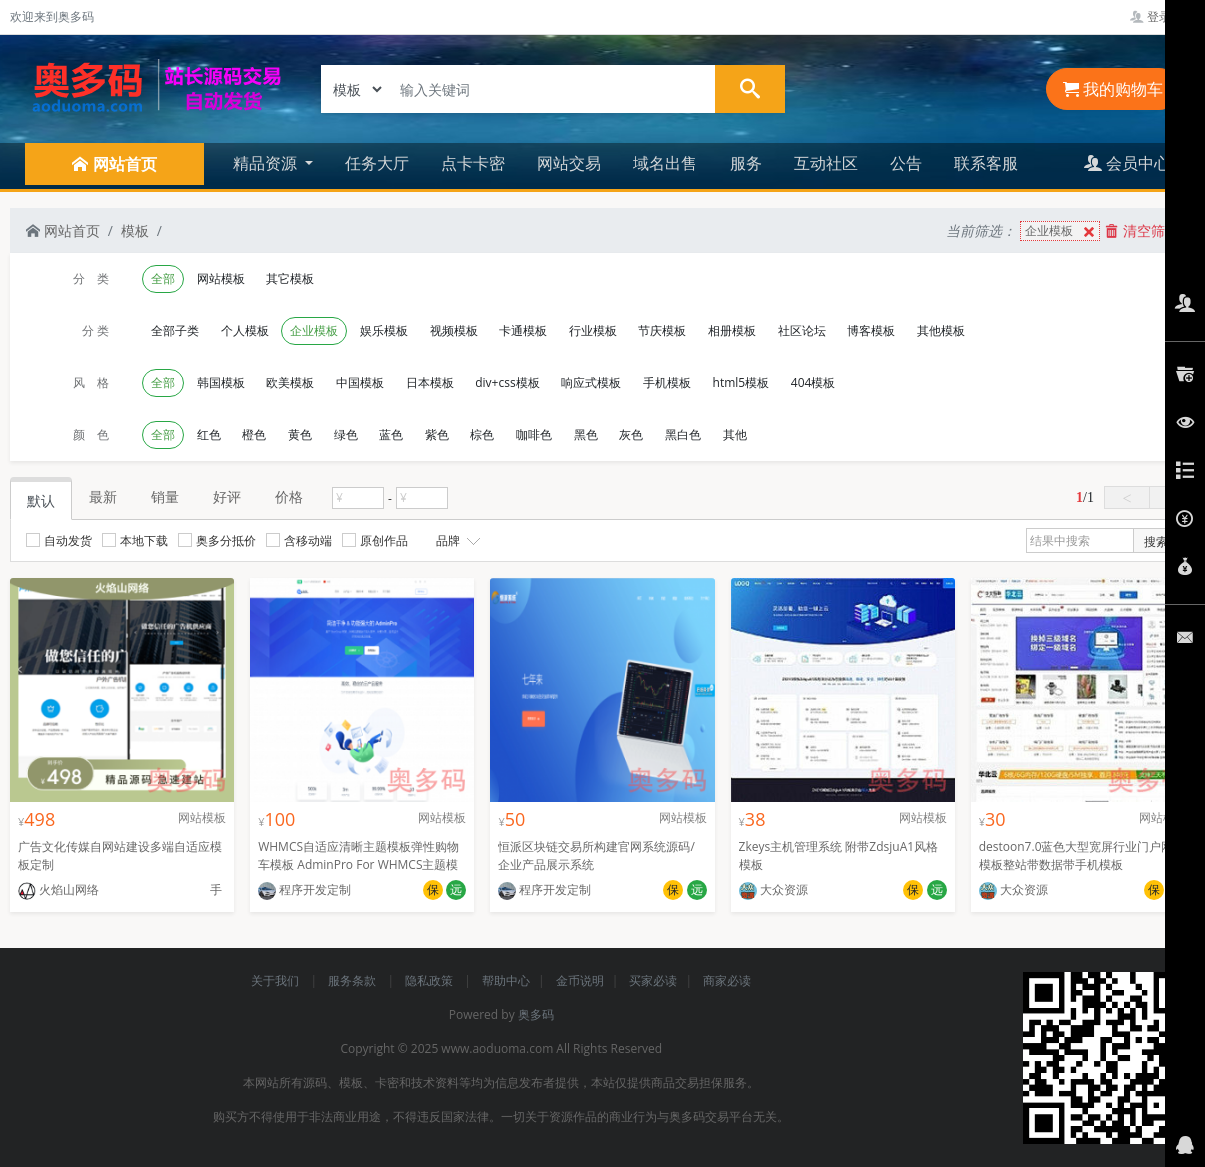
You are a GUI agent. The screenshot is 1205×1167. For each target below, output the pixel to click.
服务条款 (353, 980)
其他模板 (941, 330)
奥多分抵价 (217, 540)
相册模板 (732, 330)
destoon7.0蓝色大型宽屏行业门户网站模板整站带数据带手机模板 (1082, 855)
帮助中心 (506, 980)
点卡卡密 (473, 163)
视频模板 (454, 330)
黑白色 (683, 434)
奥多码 (536, 1014)
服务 (746, 163)
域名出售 (665, 163)
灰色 (631, 434)
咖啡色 (534, 434)
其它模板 (290, 278)
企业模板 (1062, 231)
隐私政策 (430, 980)
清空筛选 (1142, 230)
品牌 (456, 541)
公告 (906, 163)
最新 (103, 496)
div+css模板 (507, 382)
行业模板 (593, 330)
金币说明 (580, 980)
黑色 (586, 434)
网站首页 (63, 230)
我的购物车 (1113, 89)
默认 (41, 500)
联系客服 (986, 163)
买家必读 (653, 980)
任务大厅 (377, 163)
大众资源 (773, 889)
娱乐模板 (384, 330)
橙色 (254, 434)
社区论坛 (802, 330)
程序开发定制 (304, 889)
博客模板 (871, 330)
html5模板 (741, 382)
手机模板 (667, 382)
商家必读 (727, 980)
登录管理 (1162, 16)
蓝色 (391, 434)
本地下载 (135, 540)
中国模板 (360, 382)
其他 (735, 434)
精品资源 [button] (267, 163)
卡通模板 (523, 330)
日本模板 (430, 382)
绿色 (346, 434)
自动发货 (59, 540)
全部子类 (175, 330)
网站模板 (221, 278)
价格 (289, 496)
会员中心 (1127, 163)
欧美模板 (290, 382)
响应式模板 (591, 382)
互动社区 (826, 163)
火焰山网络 (58, 889)
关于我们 (276, 980)
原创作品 (375, 540)
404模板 (813, 382)
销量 (165, 496)
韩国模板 (221, 382)
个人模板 (245, 330)
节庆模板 (662, 330)
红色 (209, 434)
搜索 (1156, 541)
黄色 (300, 434)
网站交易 (569, 163)
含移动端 (299, 540)
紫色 (437, 434)
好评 (227, 496)
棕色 (482, 434)
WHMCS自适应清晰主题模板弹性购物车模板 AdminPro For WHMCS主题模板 (358, 864)
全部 (163, 278)
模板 (135, 230)
